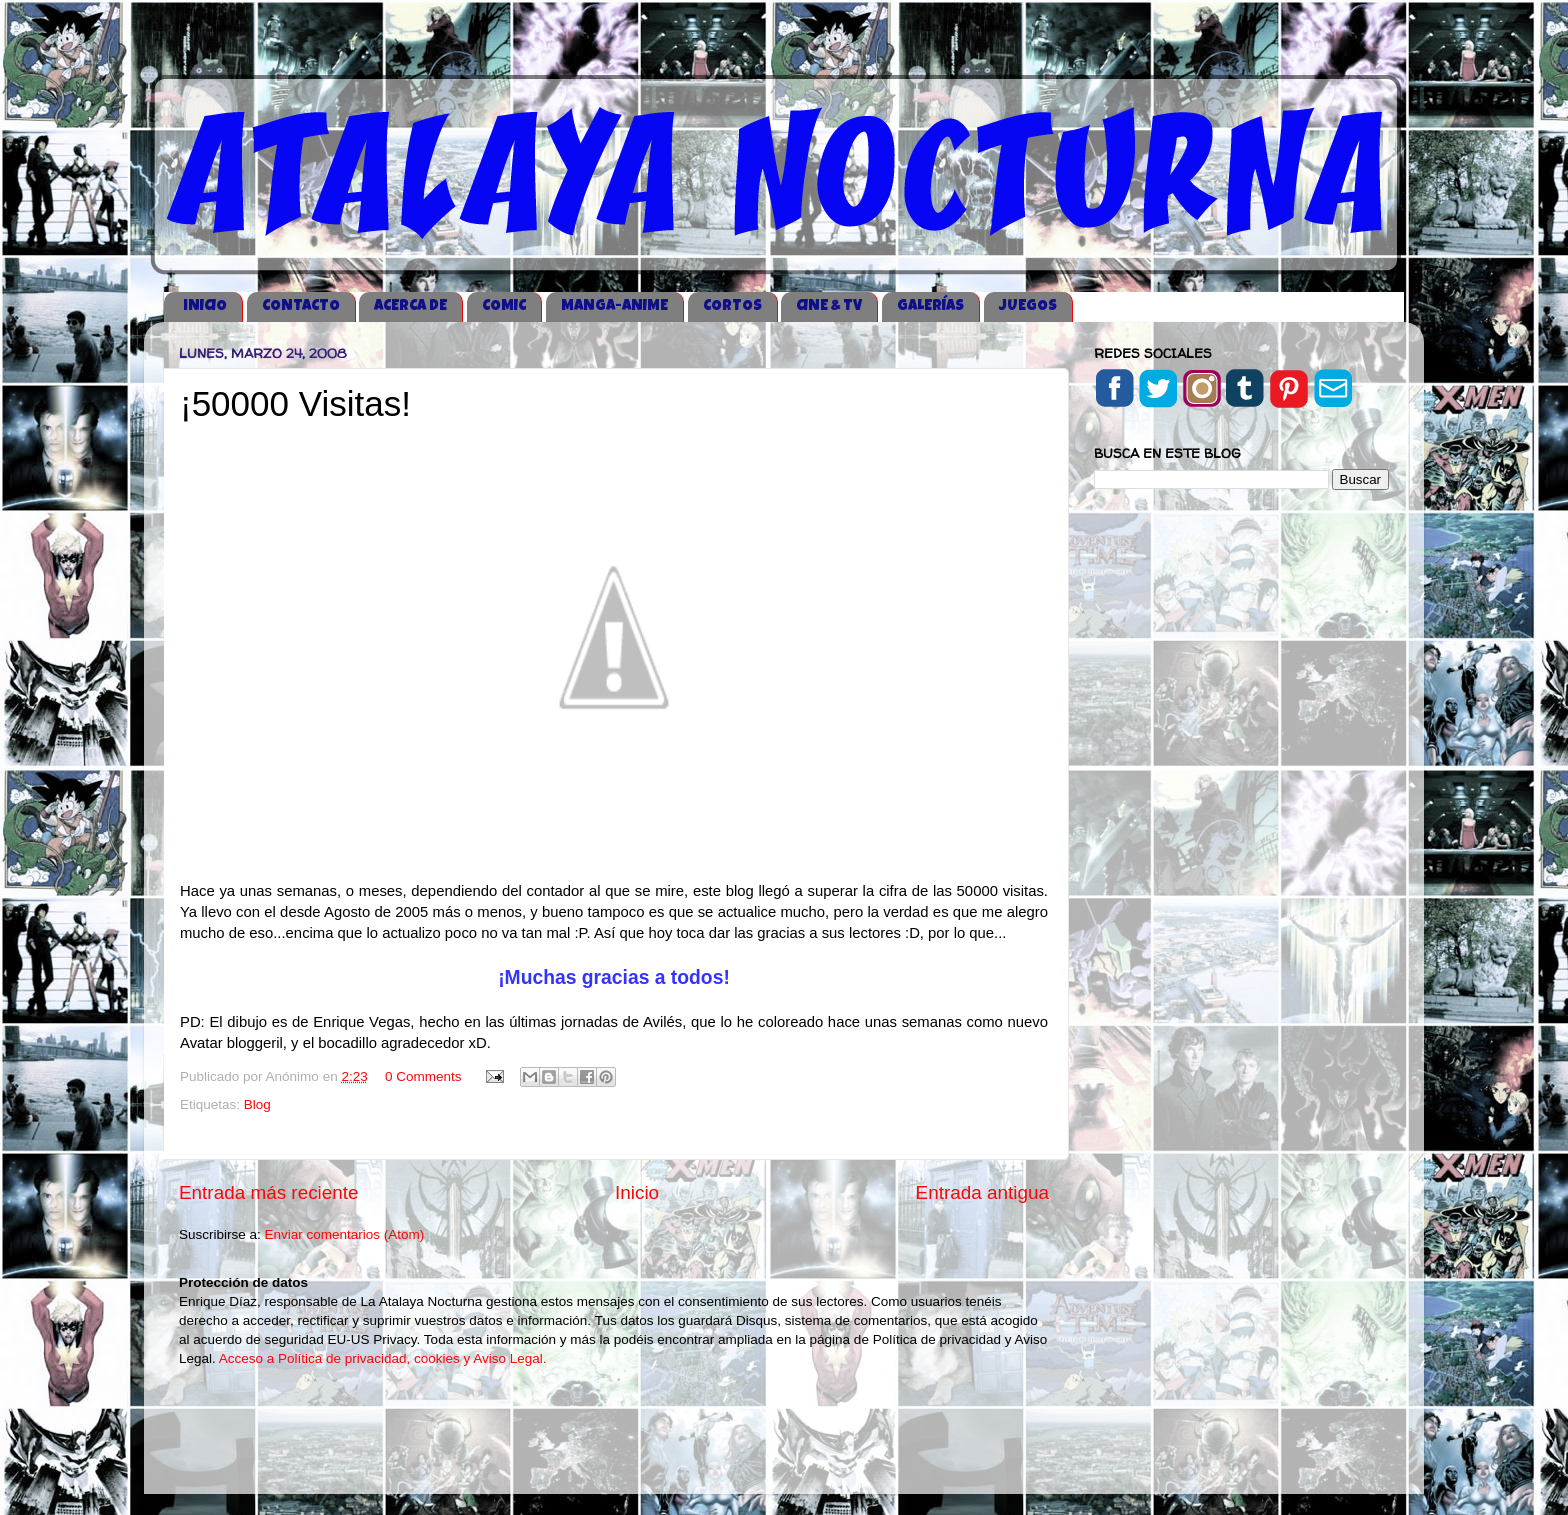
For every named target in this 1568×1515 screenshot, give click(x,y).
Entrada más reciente (269, 1192)
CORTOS (732, 306)
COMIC (504, 306)
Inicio (637, 1192)
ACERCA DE (410, 306)
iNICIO (205, 306)
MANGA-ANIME (614, 306)
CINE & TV (829, 306)
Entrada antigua (982, 1192)
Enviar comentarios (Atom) (345, 1234)
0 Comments (423, 1076)
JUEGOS (1028, 306)
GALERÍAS (930, 306)
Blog (257, 1104)
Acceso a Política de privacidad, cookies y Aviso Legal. (383, 1358)
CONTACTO (301, 306)
